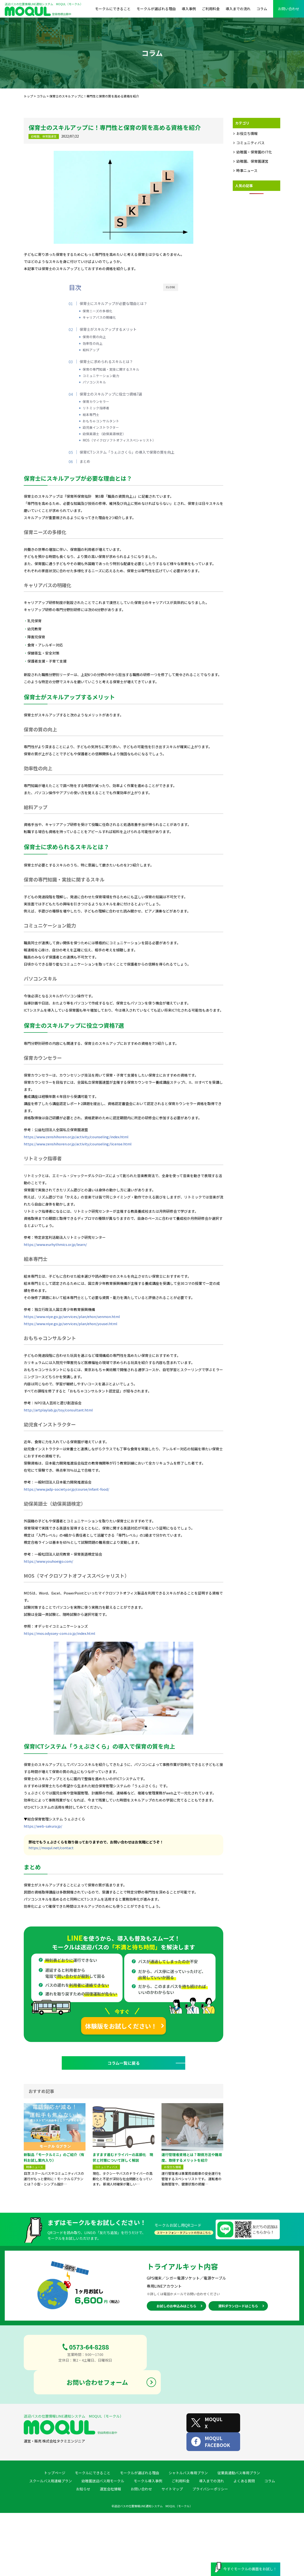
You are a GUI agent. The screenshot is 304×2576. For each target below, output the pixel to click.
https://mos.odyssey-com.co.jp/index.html (59, 1633)
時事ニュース (246, 170)
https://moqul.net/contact (51, 1847)
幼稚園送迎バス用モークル (102, 2449)
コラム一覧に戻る (124, 2063)
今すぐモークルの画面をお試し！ (245, 2567)
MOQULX (195, 2399)
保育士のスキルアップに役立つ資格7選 (111, 393)
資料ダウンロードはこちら (238, 2306)
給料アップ (91, 349)
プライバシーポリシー (210, 2458)
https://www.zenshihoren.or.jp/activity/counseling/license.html (78, 1144)
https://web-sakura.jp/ (43, 1826)
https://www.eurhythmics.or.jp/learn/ (55, 1244)
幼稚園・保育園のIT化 (254, 151)
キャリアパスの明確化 (99, 317)
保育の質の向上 (94, 337)
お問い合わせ (288, 8)
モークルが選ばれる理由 (156, 8)
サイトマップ (172, 2458)
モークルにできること (113, 8)
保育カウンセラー (96, 401)
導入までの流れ (238, 8)
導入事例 (189, 8)
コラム (261, 8)
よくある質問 (244, 2449)
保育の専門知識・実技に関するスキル (111, 369)
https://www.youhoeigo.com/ (48, 1561)
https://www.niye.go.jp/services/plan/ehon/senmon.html (72, 1316)
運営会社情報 (110, 2458)
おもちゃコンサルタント (101, 421)
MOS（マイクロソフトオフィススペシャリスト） (119, 440)
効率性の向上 (93, 343)
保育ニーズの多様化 (98, 311)
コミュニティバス (250, 142)
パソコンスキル (94, 382)
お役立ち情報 (247, 133)
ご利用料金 (211, 8)
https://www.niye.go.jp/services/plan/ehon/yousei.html (70, 1323)
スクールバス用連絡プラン (50, 2449)
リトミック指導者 (96, 408)
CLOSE (170, 287)
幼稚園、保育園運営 (252, 161)
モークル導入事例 (148, 2449)
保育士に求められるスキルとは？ (106, 361)
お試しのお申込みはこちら (176, 2306)
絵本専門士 (91, 414)
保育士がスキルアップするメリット (108, 329)
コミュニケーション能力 (101, 375)
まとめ (85, 461)
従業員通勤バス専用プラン (238, 2441)
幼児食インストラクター (101, 427)
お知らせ (83, 2458)
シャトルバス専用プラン (188, 2441)
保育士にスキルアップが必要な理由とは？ (113, 303)
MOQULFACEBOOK (257, 2399)
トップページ (54, 2441)
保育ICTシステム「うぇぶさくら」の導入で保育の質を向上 (127, 452)
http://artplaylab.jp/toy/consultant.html (58, 1410)
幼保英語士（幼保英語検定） (104, 434)
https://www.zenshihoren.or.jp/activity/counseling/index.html (76, 1136)
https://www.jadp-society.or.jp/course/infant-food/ (66, 1489)
